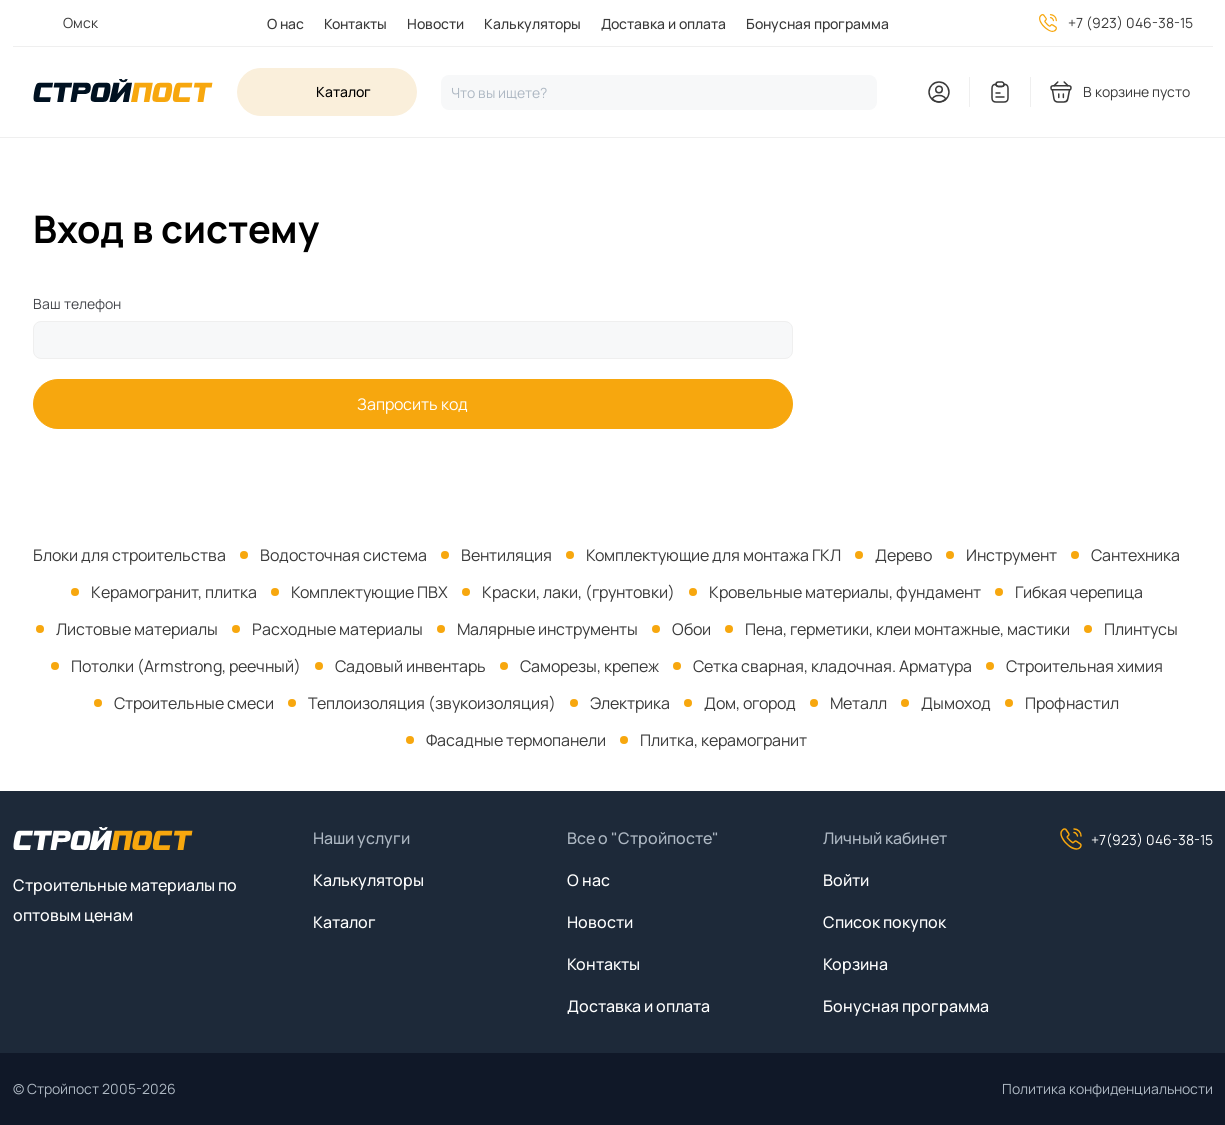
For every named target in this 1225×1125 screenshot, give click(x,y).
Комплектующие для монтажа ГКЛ (713, 555)
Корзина (855, 964)
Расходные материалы (337, 629)
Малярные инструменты (547, 629)
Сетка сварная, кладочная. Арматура (832, 666)
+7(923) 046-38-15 (1136, 839)
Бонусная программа (817, 23)
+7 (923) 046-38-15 (1130, 22)
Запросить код (412, 404)
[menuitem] (275, 23)
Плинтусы (1141, 629)
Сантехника (1135, 555)
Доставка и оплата (663, 23)
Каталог (344, 922)
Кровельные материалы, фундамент (845, 592)
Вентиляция (506, 555)
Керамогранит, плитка (174, 592)
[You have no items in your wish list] (1000, 92)
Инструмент (1011, 555)
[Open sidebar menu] (327, 92)
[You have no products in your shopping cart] (1121, 92)
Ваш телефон (77, 303)
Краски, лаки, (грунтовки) (578, 592)
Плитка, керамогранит (723, 740)
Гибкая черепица (1079, 592)
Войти (846, 880)
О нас (285, 23)
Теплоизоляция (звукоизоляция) (432, 703)
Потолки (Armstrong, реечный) (186, 666)
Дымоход (956, 703)
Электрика (630, 703)
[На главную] (123, 92)
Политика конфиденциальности (1107, 1088)
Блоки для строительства (129, 555)
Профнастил (1072, 703)
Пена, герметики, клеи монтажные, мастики (907, 629)
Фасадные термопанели (516, 740)
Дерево (903, 555)
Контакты (355, 23)
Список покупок (884, 922)
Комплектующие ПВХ (369, 592)
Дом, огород (750, 703)
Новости (435, 23)
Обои (691, 629)
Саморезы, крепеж (589, 666)
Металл (858, 703)
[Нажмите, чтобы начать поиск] (659, 92)
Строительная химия (1084, 666)
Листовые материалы (137, 629)
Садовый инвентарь (410, 666)
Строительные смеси (194, 703)
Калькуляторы (532, 23)
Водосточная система (343, 555)
